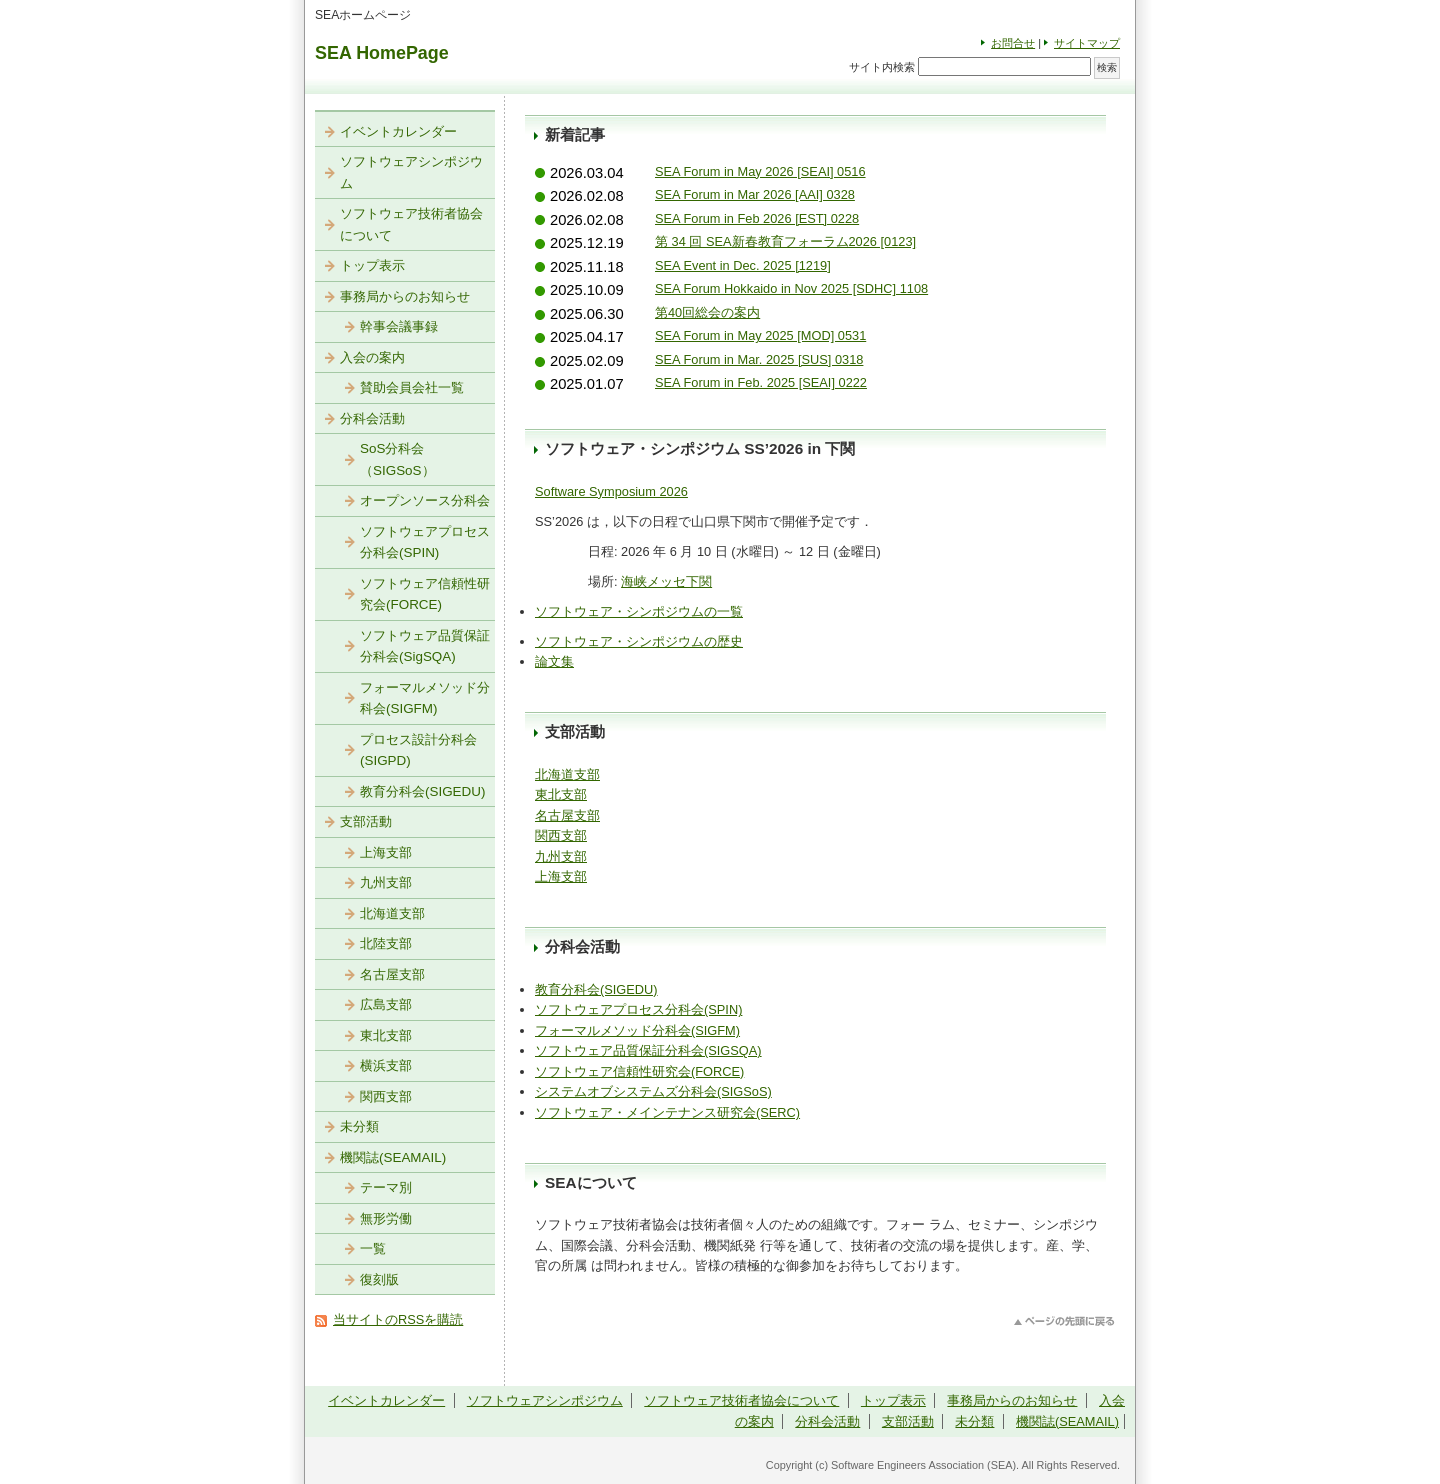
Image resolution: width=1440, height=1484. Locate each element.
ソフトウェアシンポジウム (411, 172)
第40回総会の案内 (707, 312)
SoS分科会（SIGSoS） (397, 459)
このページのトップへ (1064, 1321)
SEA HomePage (382, 53)
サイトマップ (1087, 43)
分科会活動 (372, 418)
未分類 (359, 1126)
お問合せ (1013, 43)
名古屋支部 (567, 815)
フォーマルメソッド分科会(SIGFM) (637, 1030)
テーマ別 (386, 1187)
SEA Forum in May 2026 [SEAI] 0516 (760, 171)
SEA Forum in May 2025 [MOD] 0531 (760, 335)
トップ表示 (372, 265)
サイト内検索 (882, 67)
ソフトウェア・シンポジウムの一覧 (639, 611)
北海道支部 (567, 774)
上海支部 (561, 876)
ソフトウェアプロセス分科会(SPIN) (638, 1009)
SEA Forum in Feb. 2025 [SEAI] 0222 (761, 382)
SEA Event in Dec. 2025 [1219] (743, 265)
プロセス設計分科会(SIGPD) (418, 750)
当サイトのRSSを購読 (398, 1319)
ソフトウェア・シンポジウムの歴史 (639, 641)
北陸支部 (386, 943)
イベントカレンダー (398, 131)
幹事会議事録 (399, 326)
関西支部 (561, 835)
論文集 (554, 661)
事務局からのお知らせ (405, 296)
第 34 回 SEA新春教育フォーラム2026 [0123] (785, 241)
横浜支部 (386, 1065)
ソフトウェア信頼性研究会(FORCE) (639, 1071)
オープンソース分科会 (425, 500)
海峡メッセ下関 (666, 581)
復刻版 (379, 1279)
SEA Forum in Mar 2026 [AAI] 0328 (755, 194)
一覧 (373, 1248)
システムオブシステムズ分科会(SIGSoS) (653, 1091)
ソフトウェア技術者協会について (411, 224)
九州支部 (561, 856)
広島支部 (386, 1004)
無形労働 (386, 1218)
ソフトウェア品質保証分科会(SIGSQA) (648, 1050)
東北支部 (561, 794)
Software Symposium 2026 (611, 491)
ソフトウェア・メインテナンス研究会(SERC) (667, 1112)
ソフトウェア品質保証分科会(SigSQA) (425, 646)
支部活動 (366, 821)
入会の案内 (372, 357)
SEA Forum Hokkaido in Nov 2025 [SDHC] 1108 (791, 288)
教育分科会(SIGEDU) (596, 989)
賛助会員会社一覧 (412, 387)
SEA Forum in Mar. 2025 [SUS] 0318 (759, 359)
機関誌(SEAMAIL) (393, 1157)
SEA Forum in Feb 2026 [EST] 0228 (757, 218)
